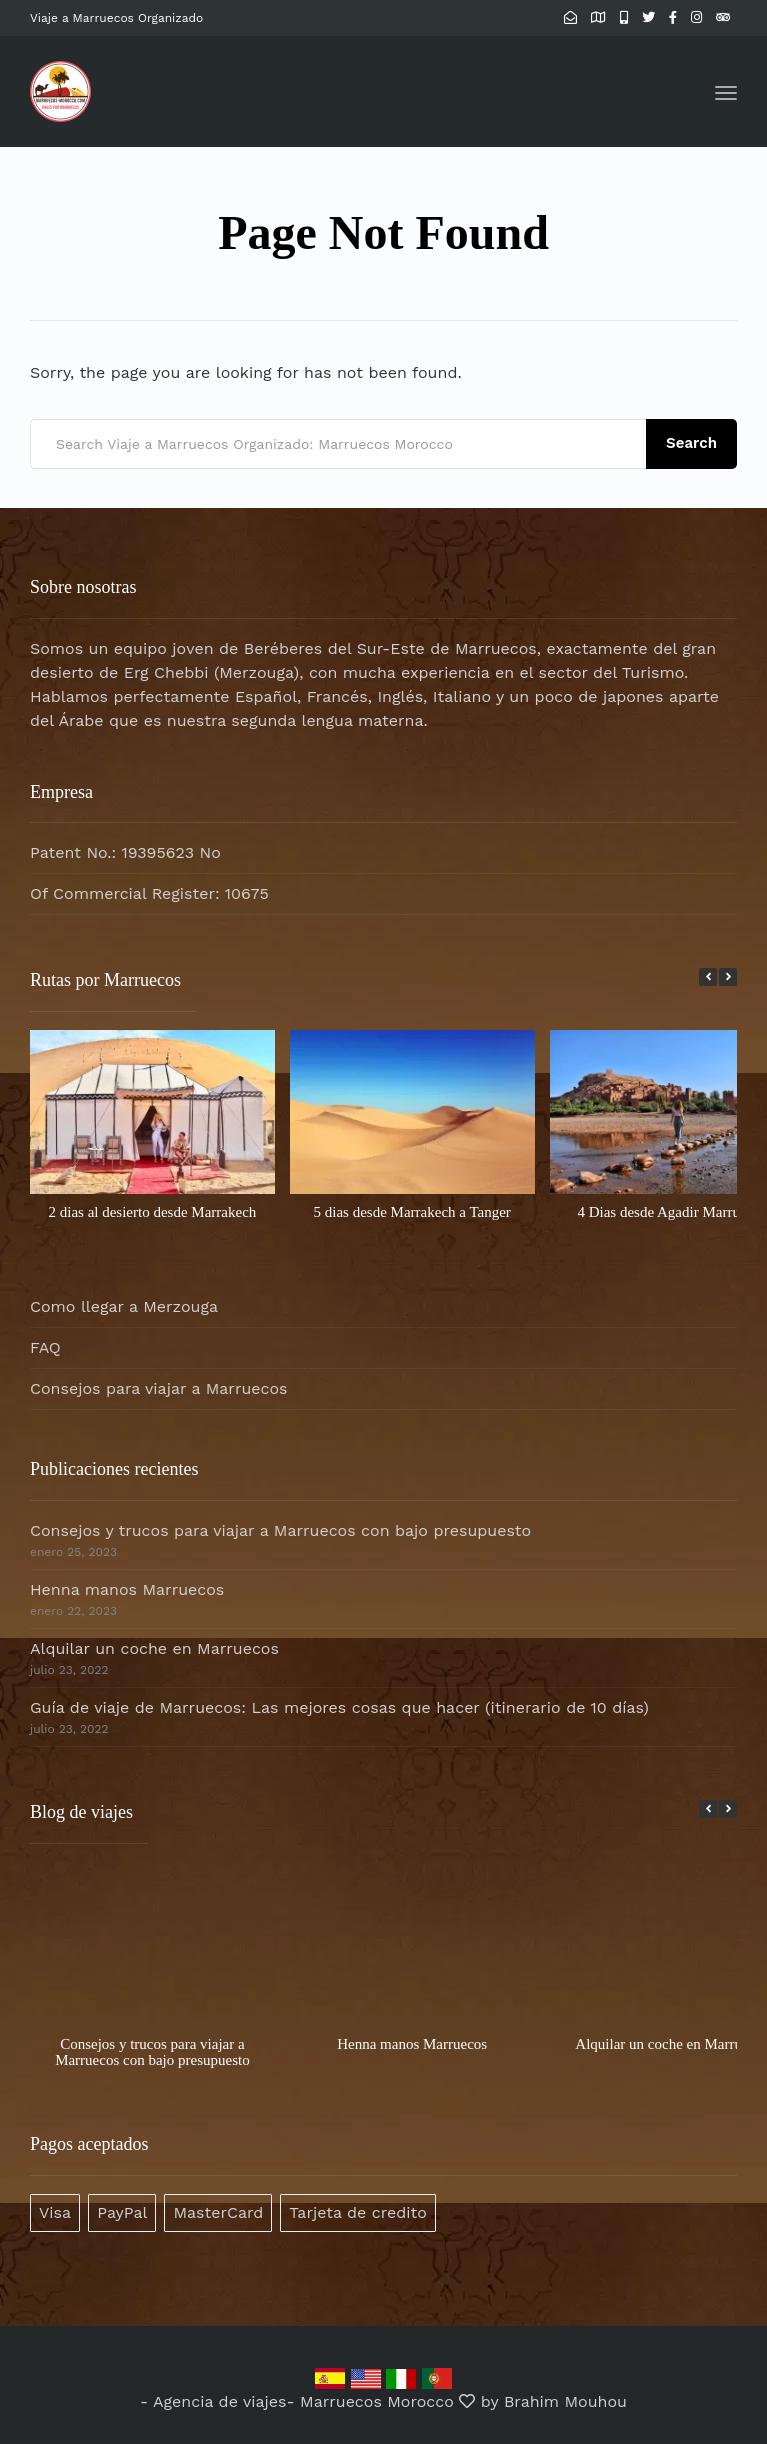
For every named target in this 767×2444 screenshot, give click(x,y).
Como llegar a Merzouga (124, 1306)
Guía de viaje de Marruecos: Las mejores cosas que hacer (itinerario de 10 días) (339, 1707)
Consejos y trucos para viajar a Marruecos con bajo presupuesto (280, 1530)
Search (691, 443)
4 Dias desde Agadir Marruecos (671, 1212)
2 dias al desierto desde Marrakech (152, 1212)
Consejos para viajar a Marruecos (159, 1388)
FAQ (45, 1347)
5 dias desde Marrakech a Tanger (412, 1212)
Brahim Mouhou (565, 2401)
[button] (728, 977)
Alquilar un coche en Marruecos (154, 1648)
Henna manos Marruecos (127, 1589)
